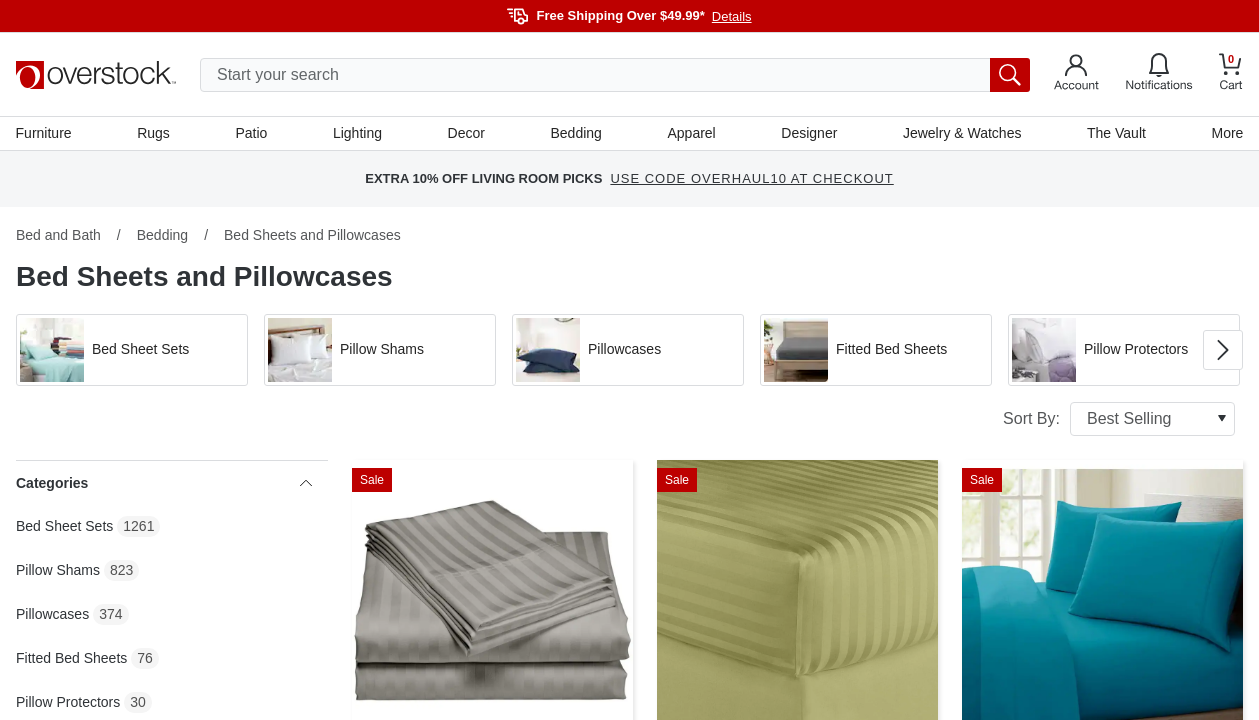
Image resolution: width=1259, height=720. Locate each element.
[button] (132, 350)
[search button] (1010, 75)
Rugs (154, 133)
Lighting (357, 133)
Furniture (44, 133)
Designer (809, 133)
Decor (466, 133)
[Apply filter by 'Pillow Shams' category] (380, 350)
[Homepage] (96, 75)
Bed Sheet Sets (64, 526)
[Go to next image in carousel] (1223, 350)
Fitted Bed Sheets (71, 658)
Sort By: (1119, 419)
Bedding (575, 133)
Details (732, 16)
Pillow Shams (58, 570)
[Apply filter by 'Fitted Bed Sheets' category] (876, 350)
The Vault (1116, 133)
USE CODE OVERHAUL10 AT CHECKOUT (751, 179)
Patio (252, 133)
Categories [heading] (164, 483)
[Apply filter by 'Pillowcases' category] (628, 350)
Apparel (691, 133)
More (1227, 133)
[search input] (615, 75)
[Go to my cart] (1231, 74)
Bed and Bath (58, 235)
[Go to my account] (1076, 75)
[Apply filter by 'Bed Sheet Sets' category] (132, 350)
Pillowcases (52, 614)
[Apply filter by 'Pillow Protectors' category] (1124, 350)
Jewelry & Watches (962, 133)
